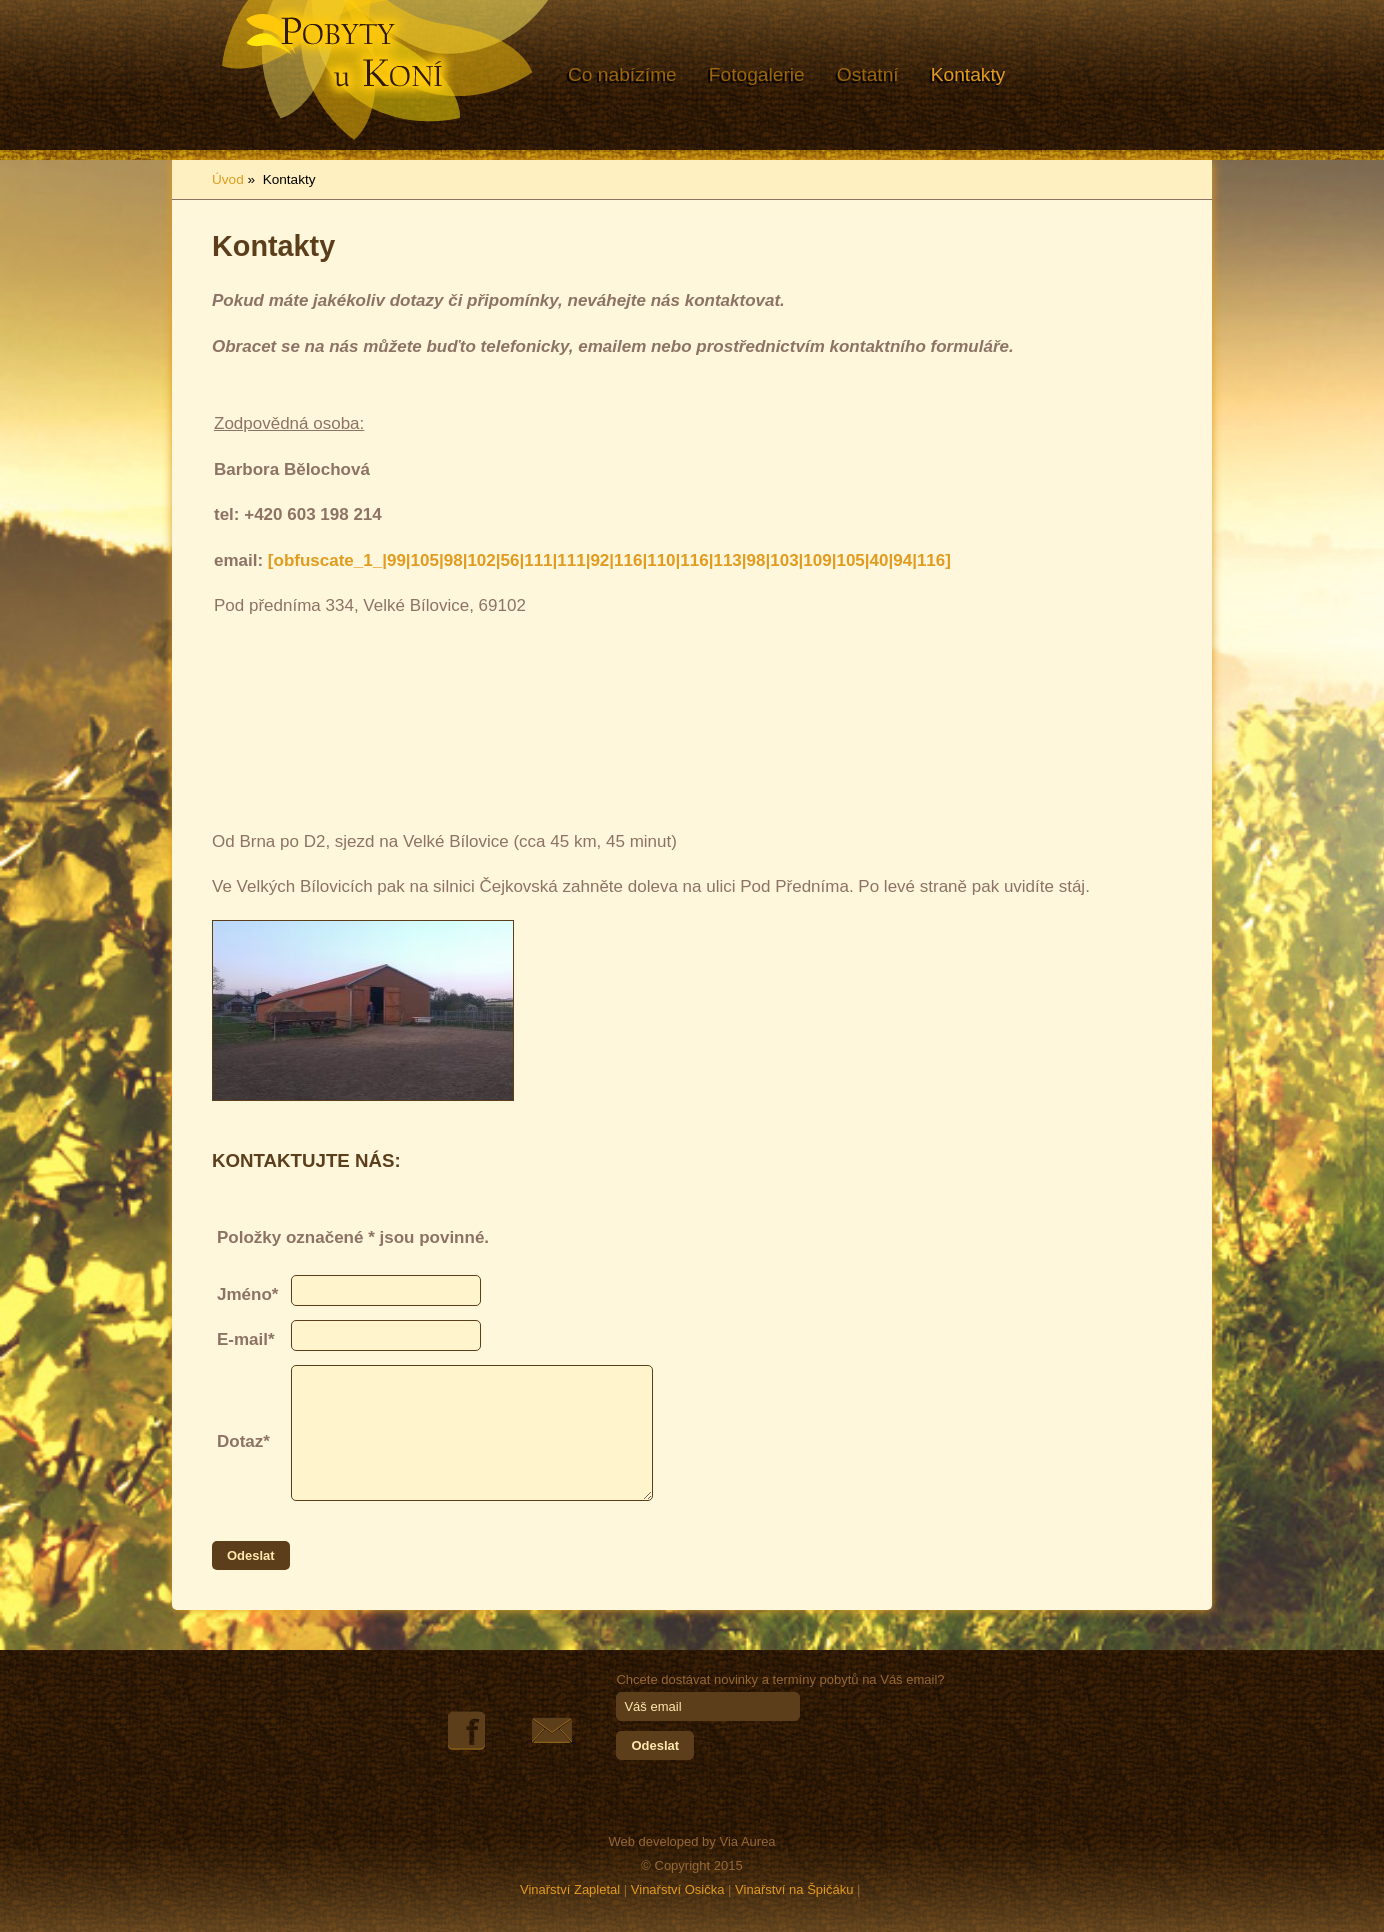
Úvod (228, 179)
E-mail (242, 1339)
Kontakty (968, 74)
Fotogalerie (757, 74)
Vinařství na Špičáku (794, 1889)
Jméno (244, 1294)
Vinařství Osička (678, 1889)
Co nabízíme (622, 74)
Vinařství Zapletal (570, 1889)
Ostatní (868, 74)
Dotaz (240, 1441)
